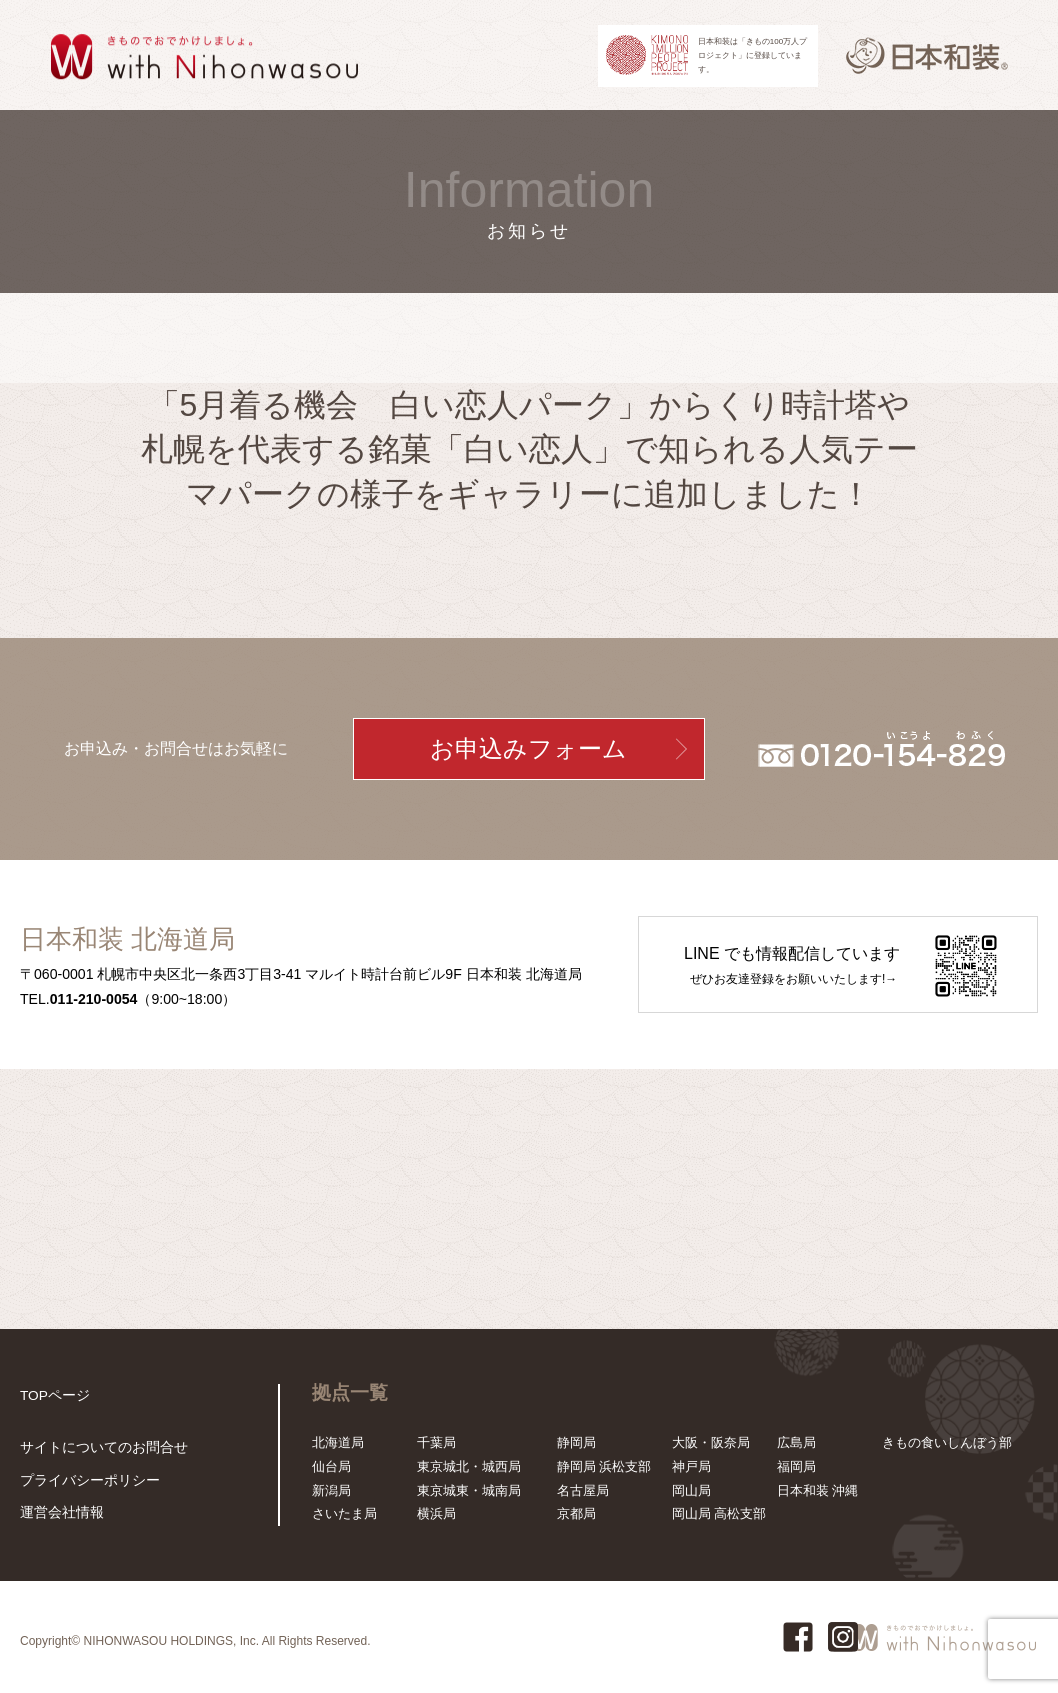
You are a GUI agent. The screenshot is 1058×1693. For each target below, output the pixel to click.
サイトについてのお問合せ (98, 1449)
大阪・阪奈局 (711, 1442)
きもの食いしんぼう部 (947, 1442)
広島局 (796, 1442)
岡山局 (691, 1490)
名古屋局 (583, 1490)
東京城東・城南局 (469, 1490)
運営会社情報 (59, 1513)
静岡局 (576, 1442)
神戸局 (691, 1466)
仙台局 (331, 1466)
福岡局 (796, 1466)
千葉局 (436, 1442)
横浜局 (436, 1513)
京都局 (576, 1513)
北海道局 (338, 1442)
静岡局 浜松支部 (604, 1466)
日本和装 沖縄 (818, 1490)
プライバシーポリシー (85, 1481)
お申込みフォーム (528, 749)
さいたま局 (344, 1513)
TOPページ (53, 1395)
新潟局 (331, 1490)
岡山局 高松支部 (719, 1513)
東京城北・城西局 (469, 1466)
